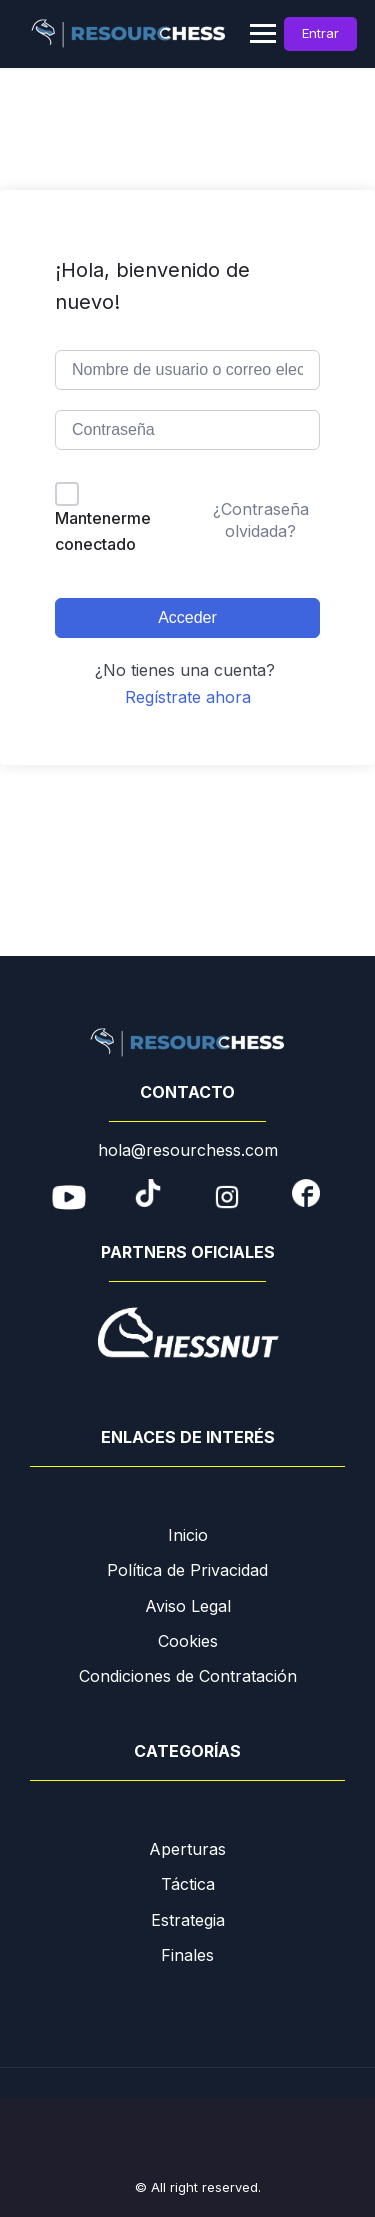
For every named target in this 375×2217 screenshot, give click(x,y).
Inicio (188, 1535)
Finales (187, 1955)
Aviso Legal (188, 1606)
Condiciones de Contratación (188, 1676)
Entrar (320, 33)
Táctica (188, 1884)
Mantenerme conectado (103, 531)
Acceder (187, 617)
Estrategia (188, 1920)
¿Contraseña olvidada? (261, 520)
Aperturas (187, 1849)
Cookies (188, 1641)
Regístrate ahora (188, 697)
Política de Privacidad (187, 1570)
